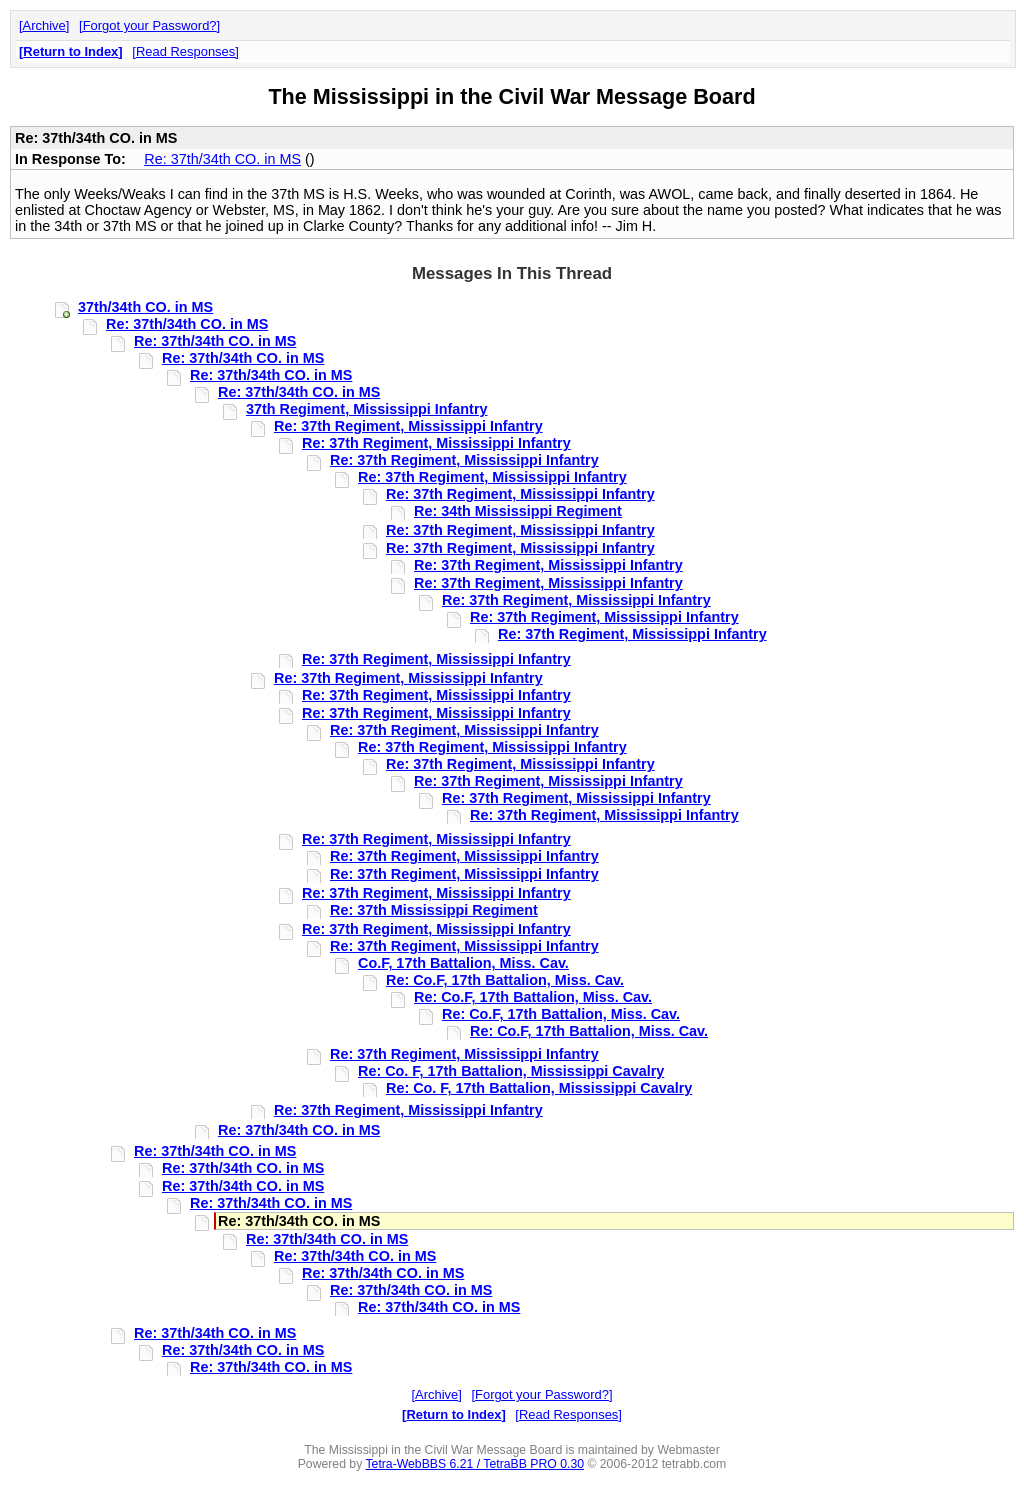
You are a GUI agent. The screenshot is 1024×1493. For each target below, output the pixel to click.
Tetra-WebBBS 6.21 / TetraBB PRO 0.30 (474, 1464)
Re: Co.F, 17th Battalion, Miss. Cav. (505, 980)
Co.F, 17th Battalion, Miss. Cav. (463, 963)
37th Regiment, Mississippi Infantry (367, 409)
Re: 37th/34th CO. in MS (222, 159)
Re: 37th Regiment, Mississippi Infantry (408, 426)
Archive (44, 25)
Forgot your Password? (150, 25)
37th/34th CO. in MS (145, 307)
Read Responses (185, 51)
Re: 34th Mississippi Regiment (518, 511)
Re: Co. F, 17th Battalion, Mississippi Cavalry (511, 1071)
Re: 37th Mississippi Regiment (434, 910)
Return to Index (70, 51)
